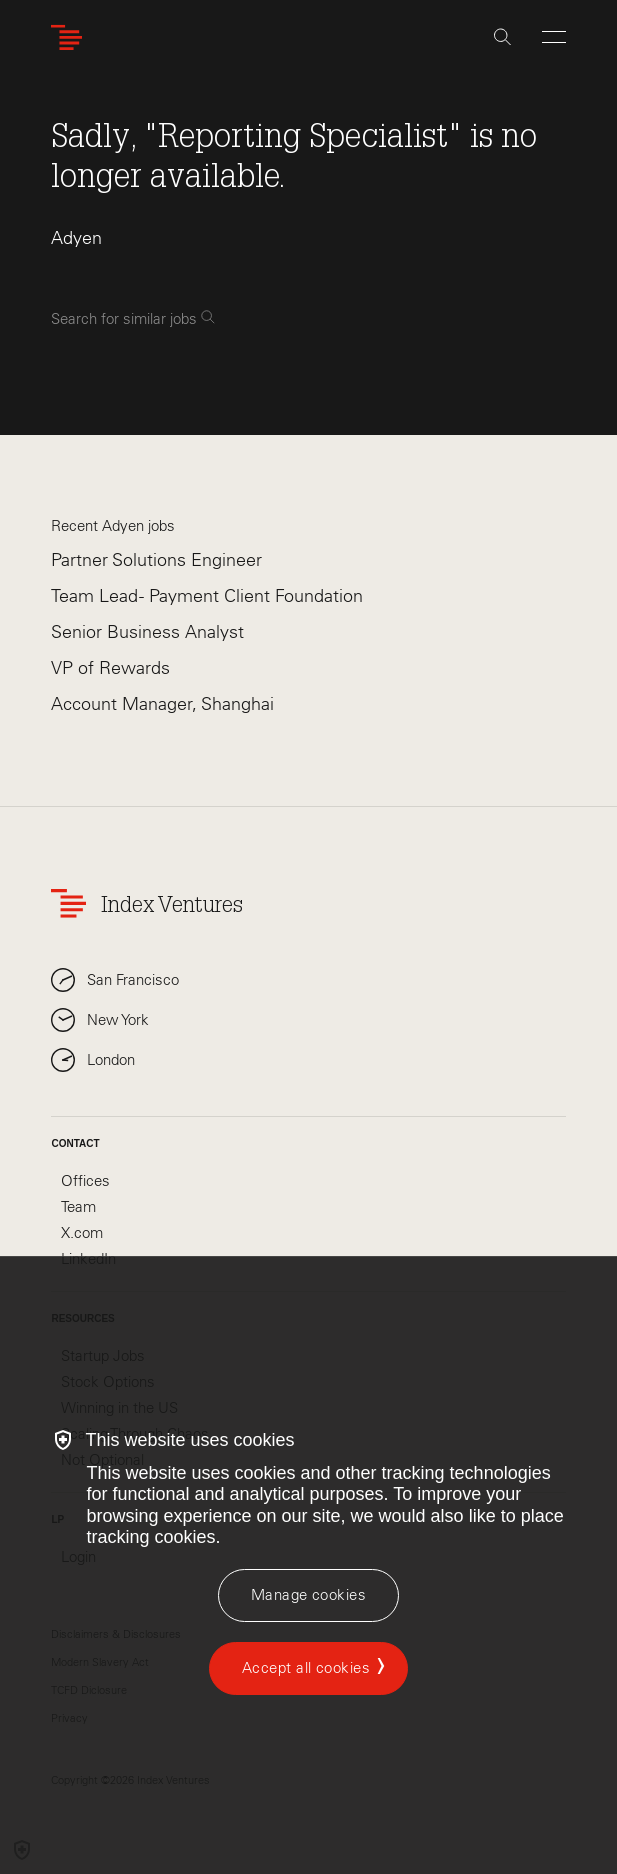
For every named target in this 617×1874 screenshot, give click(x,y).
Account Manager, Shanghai (162, 704)
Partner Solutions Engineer (156, 560)
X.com (82, 1233)
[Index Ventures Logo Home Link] (71, 37)
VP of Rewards (110, 668)
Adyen (76, 238)
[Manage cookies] (308, 1595)
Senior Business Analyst (147, 632)
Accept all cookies (306, 1668)
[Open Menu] (554, 37)
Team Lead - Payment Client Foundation (207, 596)
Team (78, 1207)
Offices (85, 1181)
